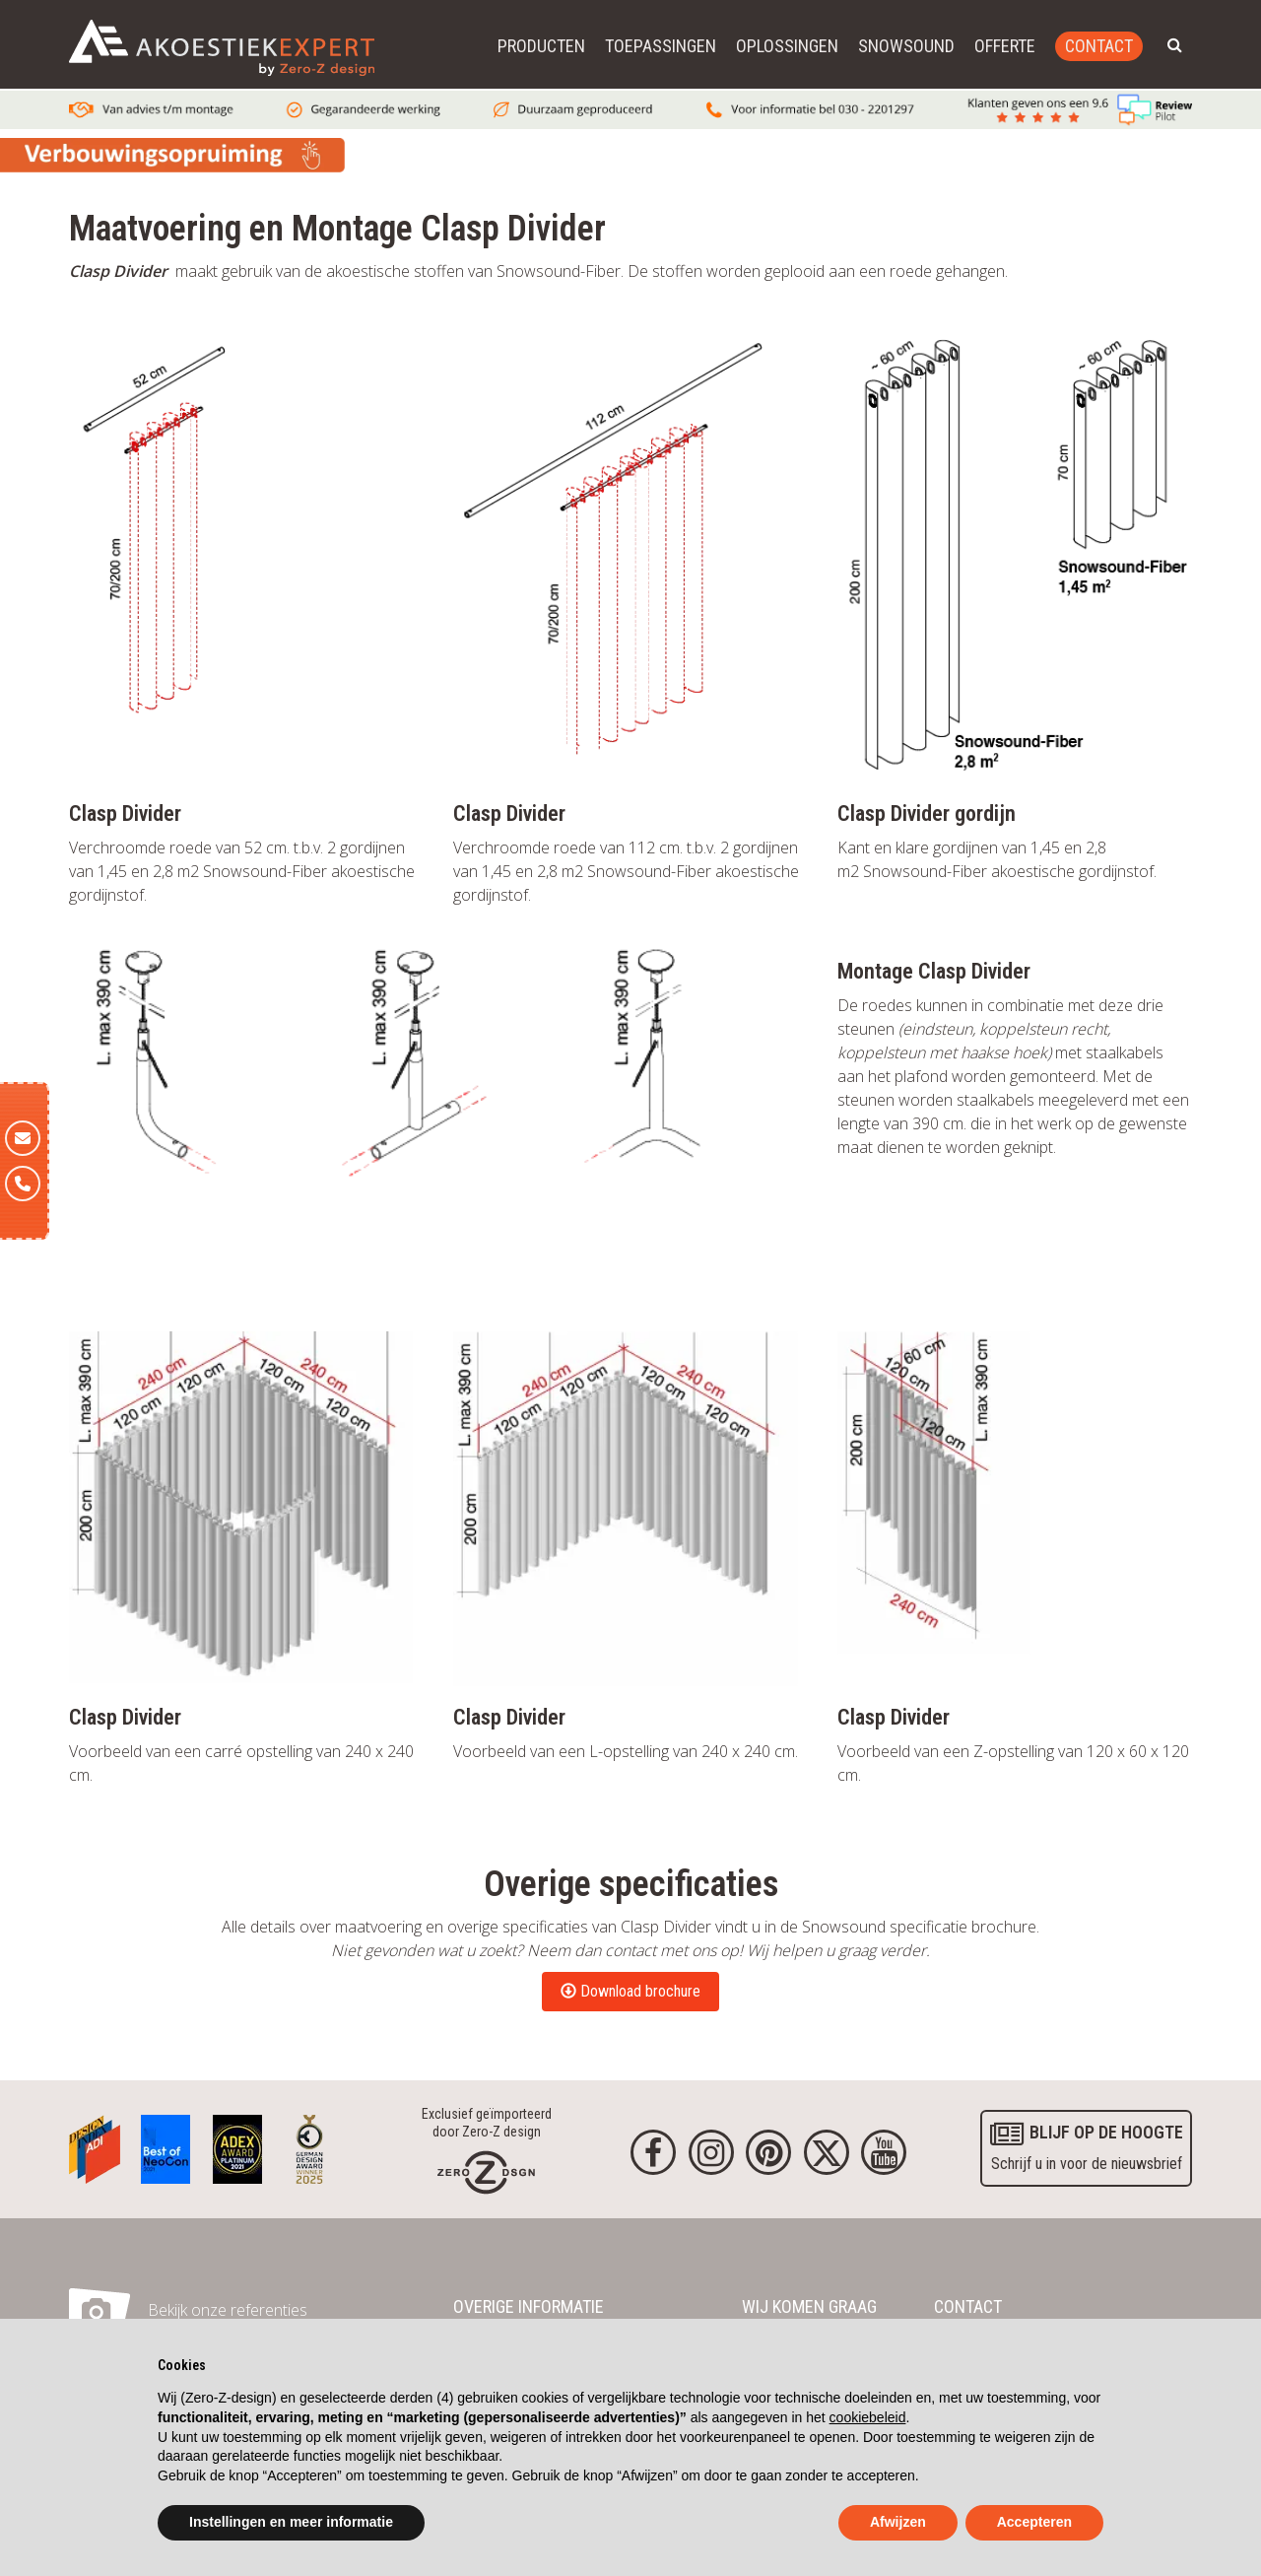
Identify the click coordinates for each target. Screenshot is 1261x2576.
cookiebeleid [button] (868, 2417)
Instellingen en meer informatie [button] (291, 2522)
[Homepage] (486, 2171)
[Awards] (94, 2144)
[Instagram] (711, 2152)
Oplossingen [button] (787, 45)
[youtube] (883, 2152)
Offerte (1004, 45)
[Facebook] (653, 2152)
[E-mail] (22, 1138)
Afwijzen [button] (898, 2522)
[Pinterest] (768, 2152)
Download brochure (630, 1991)
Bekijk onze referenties (227, 2310)
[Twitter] (826, 2152)
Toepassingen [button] (660, 45)
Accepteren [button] (1034, 2522)
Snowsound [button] (906, 45)
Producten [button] (541, 45)
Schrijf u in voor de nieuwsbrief (1083, 2145)
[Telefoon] (22, 1183)
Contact (1099, 45)
